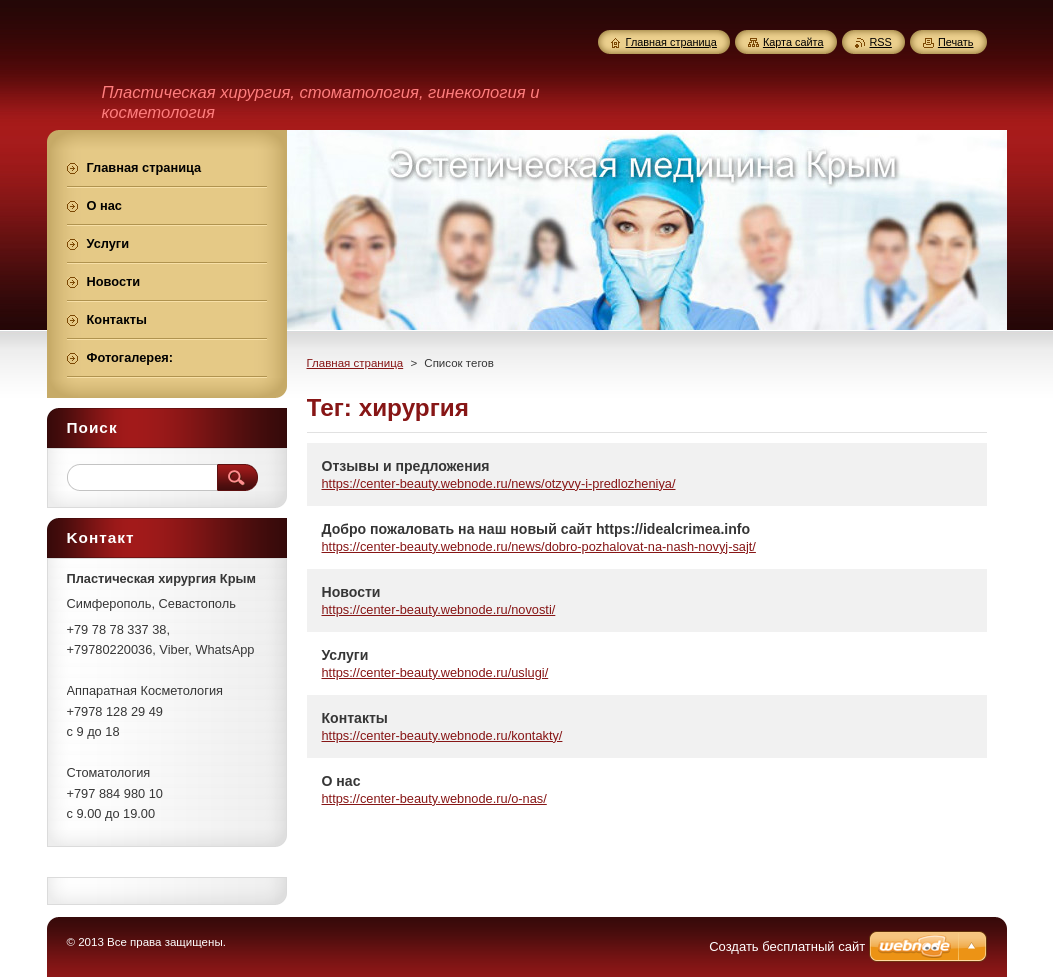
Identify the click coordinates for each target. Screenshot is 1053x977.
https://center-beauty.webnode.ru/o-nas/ (434, 798)
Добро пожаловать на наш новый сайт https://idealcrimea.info (536, 529)
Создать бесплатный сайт (787, 946)
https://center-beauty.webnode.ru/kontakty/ (442, 735)
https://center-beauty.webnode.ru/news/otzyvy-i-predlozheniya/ (499, 483)
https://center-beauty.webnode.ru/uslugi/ (435, 672)
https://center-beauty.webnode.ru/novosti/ (439, 609)
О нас (341, 781)
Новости (351, 592)
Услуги (345, 655)
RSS (881, 42)
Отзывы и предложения (406, 466)
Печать (956, 42)
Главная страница (355, 363)
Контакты (355, 718)
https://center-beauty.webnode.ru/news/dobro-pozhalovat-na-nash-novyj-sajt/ (539, 546)
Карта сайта (793, 42)
